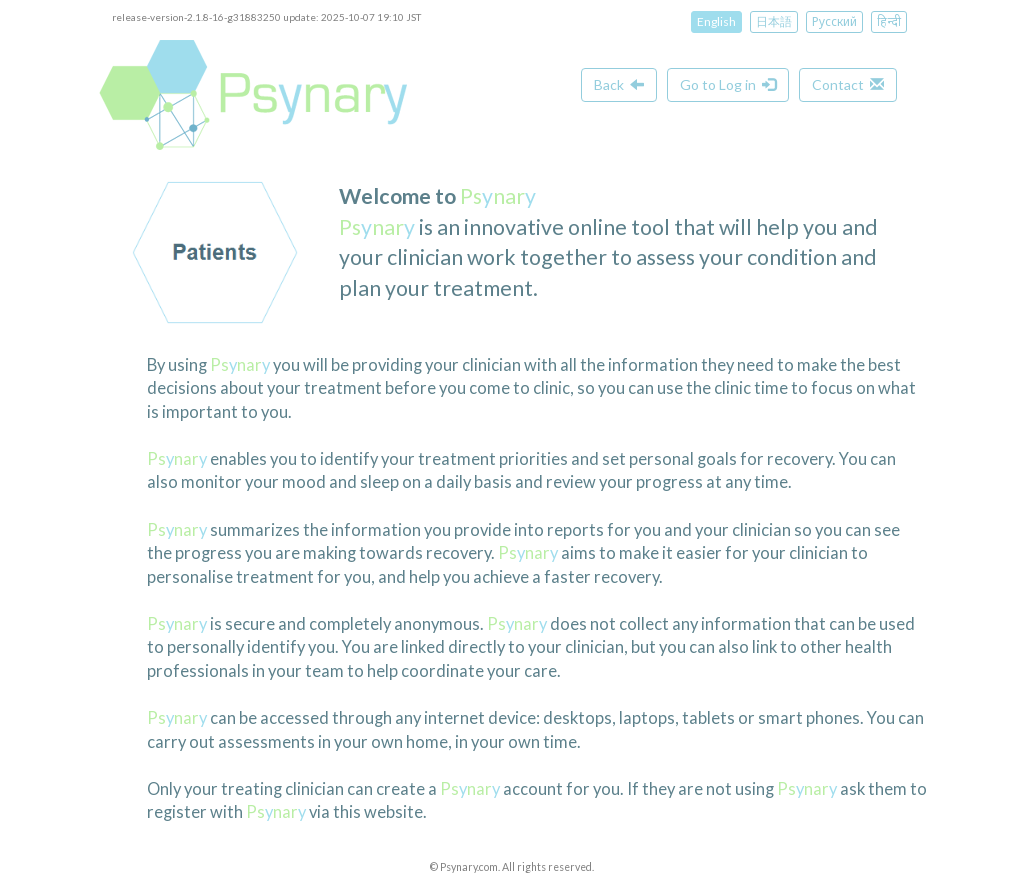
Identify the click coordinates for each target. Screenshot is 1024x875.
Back (619, 84)
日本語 (774, 21)
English (716, 21)
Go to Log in (728, 84)
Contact (848, 84)
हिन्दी (889, 21)
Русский (834, 21)
